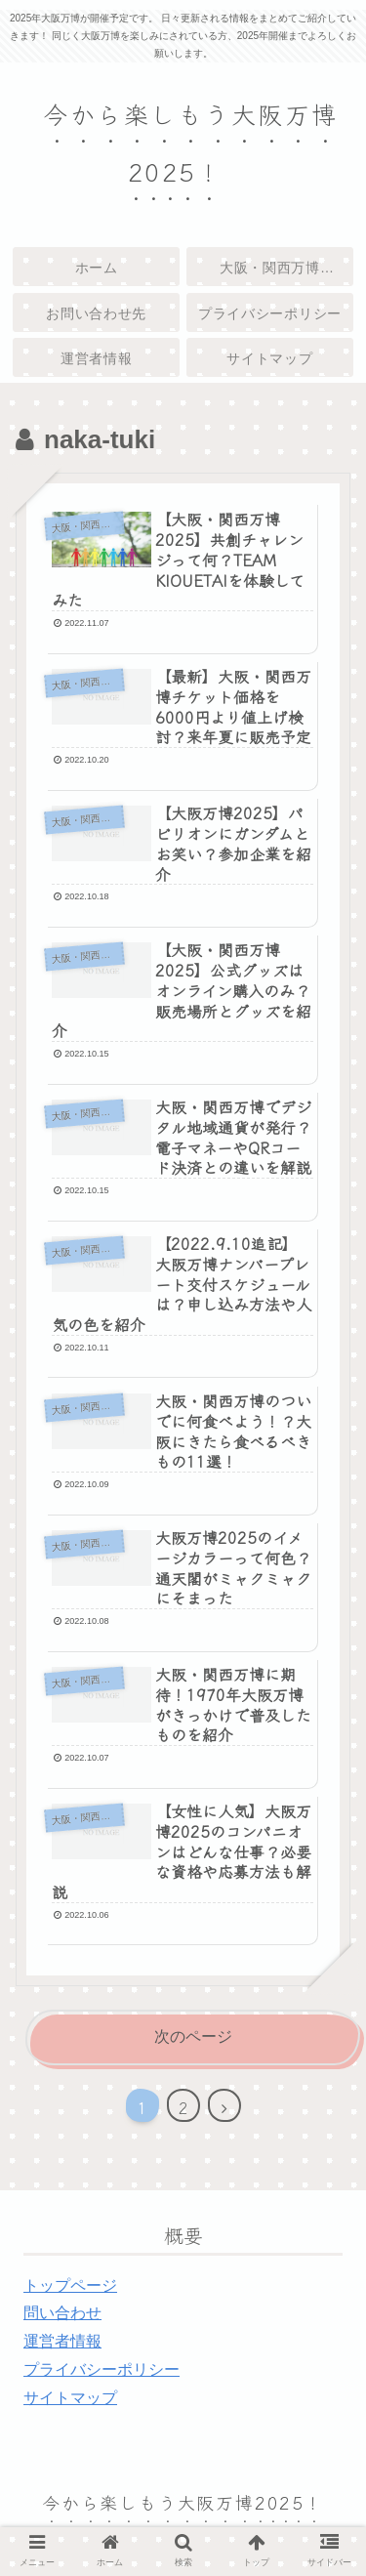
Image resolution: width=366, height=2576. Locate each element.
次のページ (193, 2036)
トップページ (70, 2285)
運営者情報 (62, 2341)
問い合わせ (62, 2313)
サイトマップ (70, 2397)
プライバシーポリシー (101, 2369)
